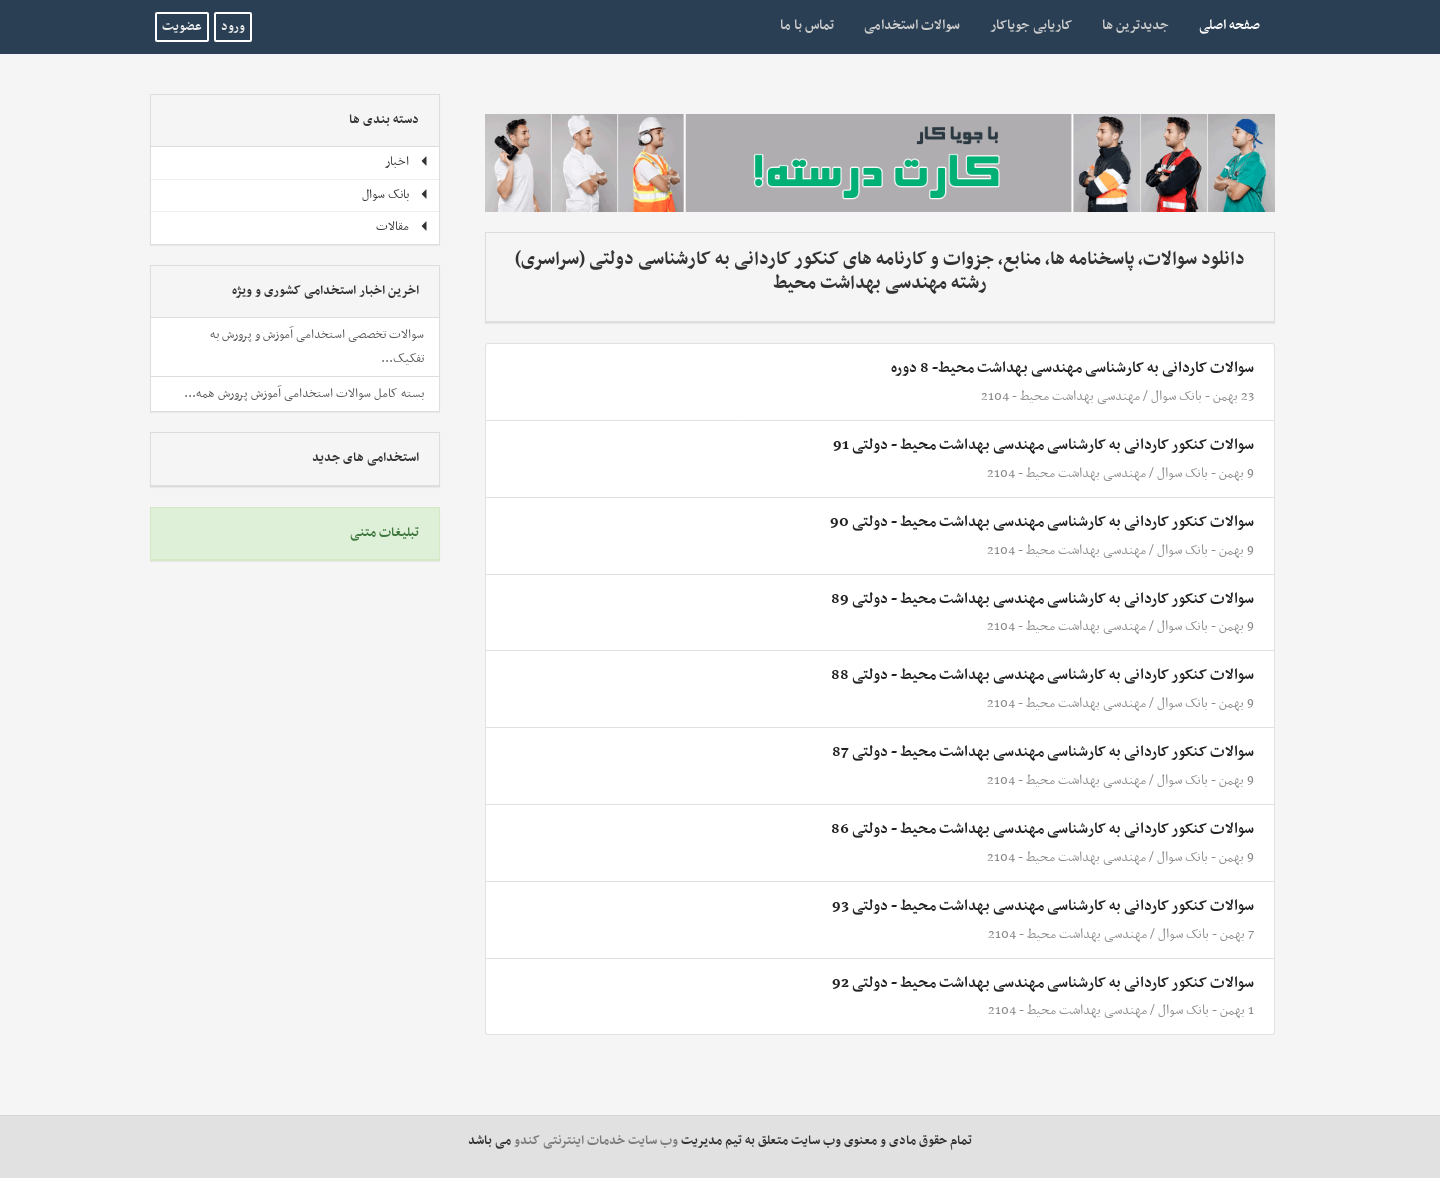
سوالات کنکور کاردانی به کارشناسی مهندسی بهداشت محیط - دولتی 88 (1042, 675)
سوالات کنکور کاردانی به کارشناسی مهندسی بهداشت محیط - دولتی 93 (1043, 906)
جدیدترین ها (1135, 25)
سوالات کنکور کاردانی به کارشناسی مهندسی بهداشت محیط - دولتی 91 (1043, 445)
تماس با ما (807, 25)
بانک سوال (1176, 396)
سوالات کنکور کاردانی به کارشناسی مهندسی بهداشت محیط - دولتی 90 (1042, 522)
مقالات (402, 227)
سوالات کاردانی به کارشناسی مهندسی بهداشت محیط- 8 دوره (1072, 368)
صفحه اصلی (1222, 25)
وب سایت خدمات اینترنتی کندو (596, 1141)
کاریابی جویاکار (1031, 25)
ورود (233, 27)
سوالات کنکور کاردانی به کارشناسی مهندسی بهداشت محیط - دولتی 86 (1042, 829)
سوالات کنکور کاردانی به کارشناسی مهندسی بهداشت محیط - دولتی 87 (1043, 752)
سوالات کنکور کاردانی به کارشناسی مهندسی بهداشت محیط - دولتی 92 (1043, 983)
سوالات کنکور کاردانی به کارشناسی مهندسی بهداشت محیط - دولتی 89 (1042, 599)
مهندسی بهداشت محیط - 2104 (1060, 396)
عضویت (182, 27)
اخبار (407, 162)
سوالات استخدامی (912, 25)
